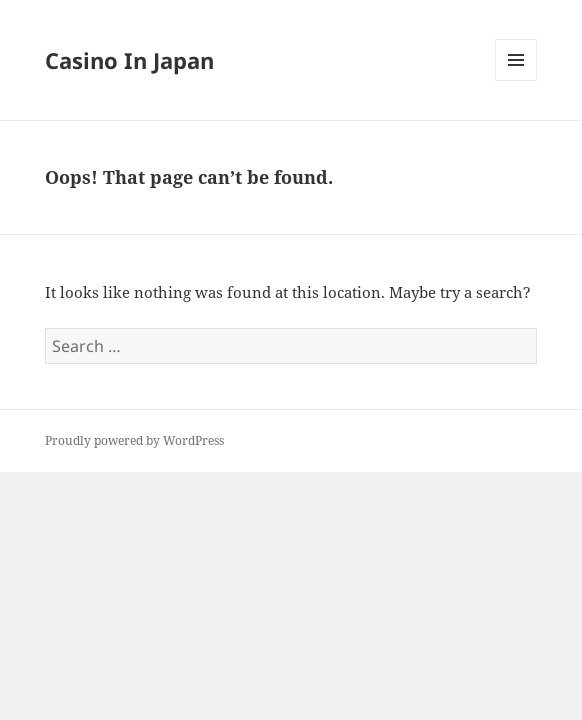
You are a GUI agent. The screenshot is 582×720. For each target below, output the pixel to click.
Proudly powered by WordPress (134, 440)
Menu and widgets (516, 80)
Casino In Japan (129, 60)
